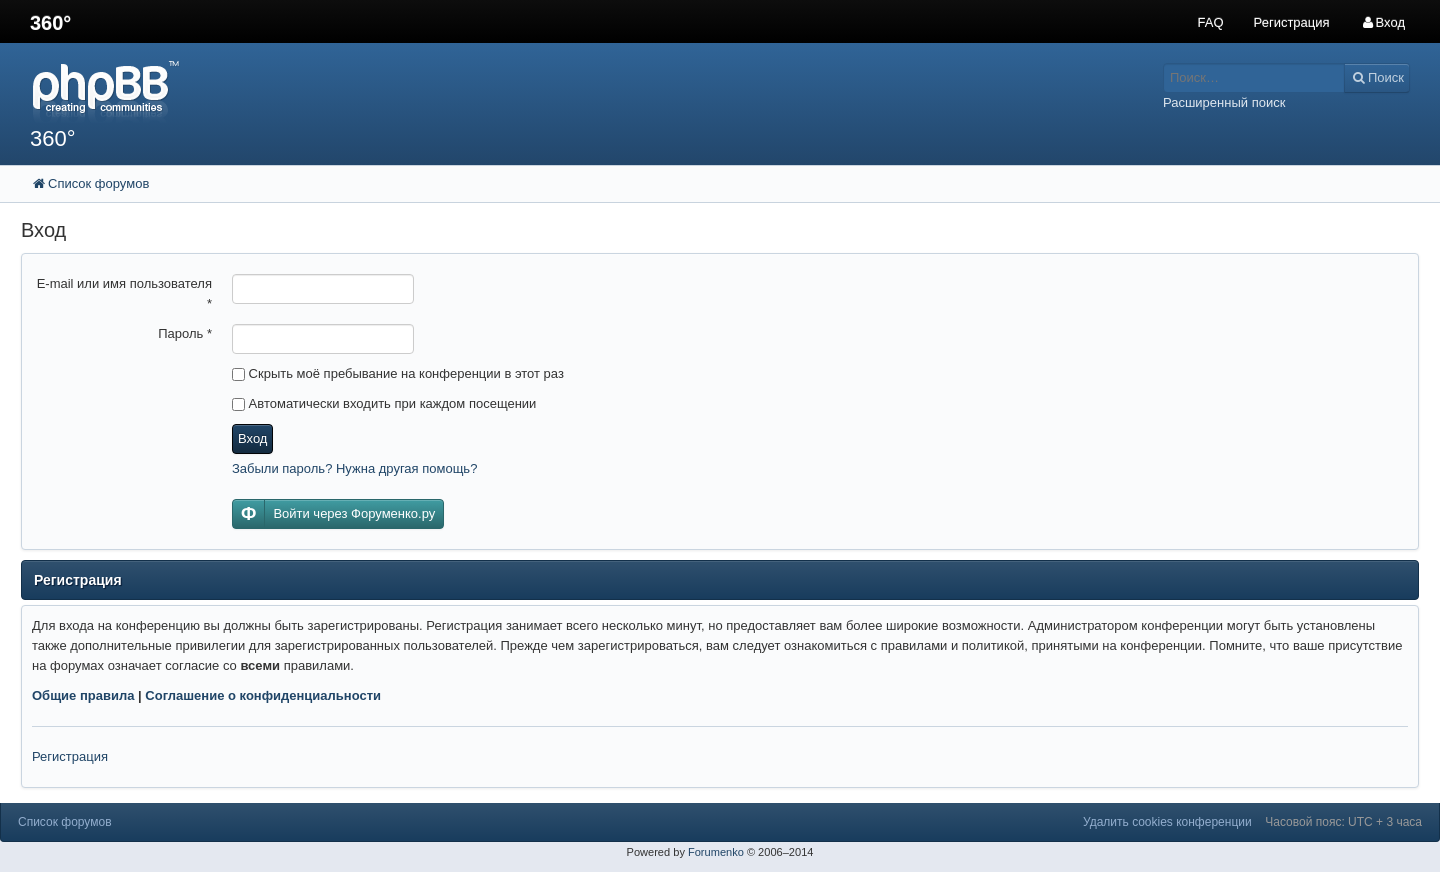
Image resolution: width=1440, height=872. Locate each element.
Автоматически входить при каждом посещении (384, 403)
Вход (252, 438)
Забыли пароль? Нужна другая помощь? (354, 468)
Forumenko (716, 852)
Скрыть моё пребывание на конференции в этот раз (398, 373)
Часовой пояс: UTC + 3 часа (1343, 822)
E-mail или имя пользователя (124, 293)
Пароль (185, 333)
